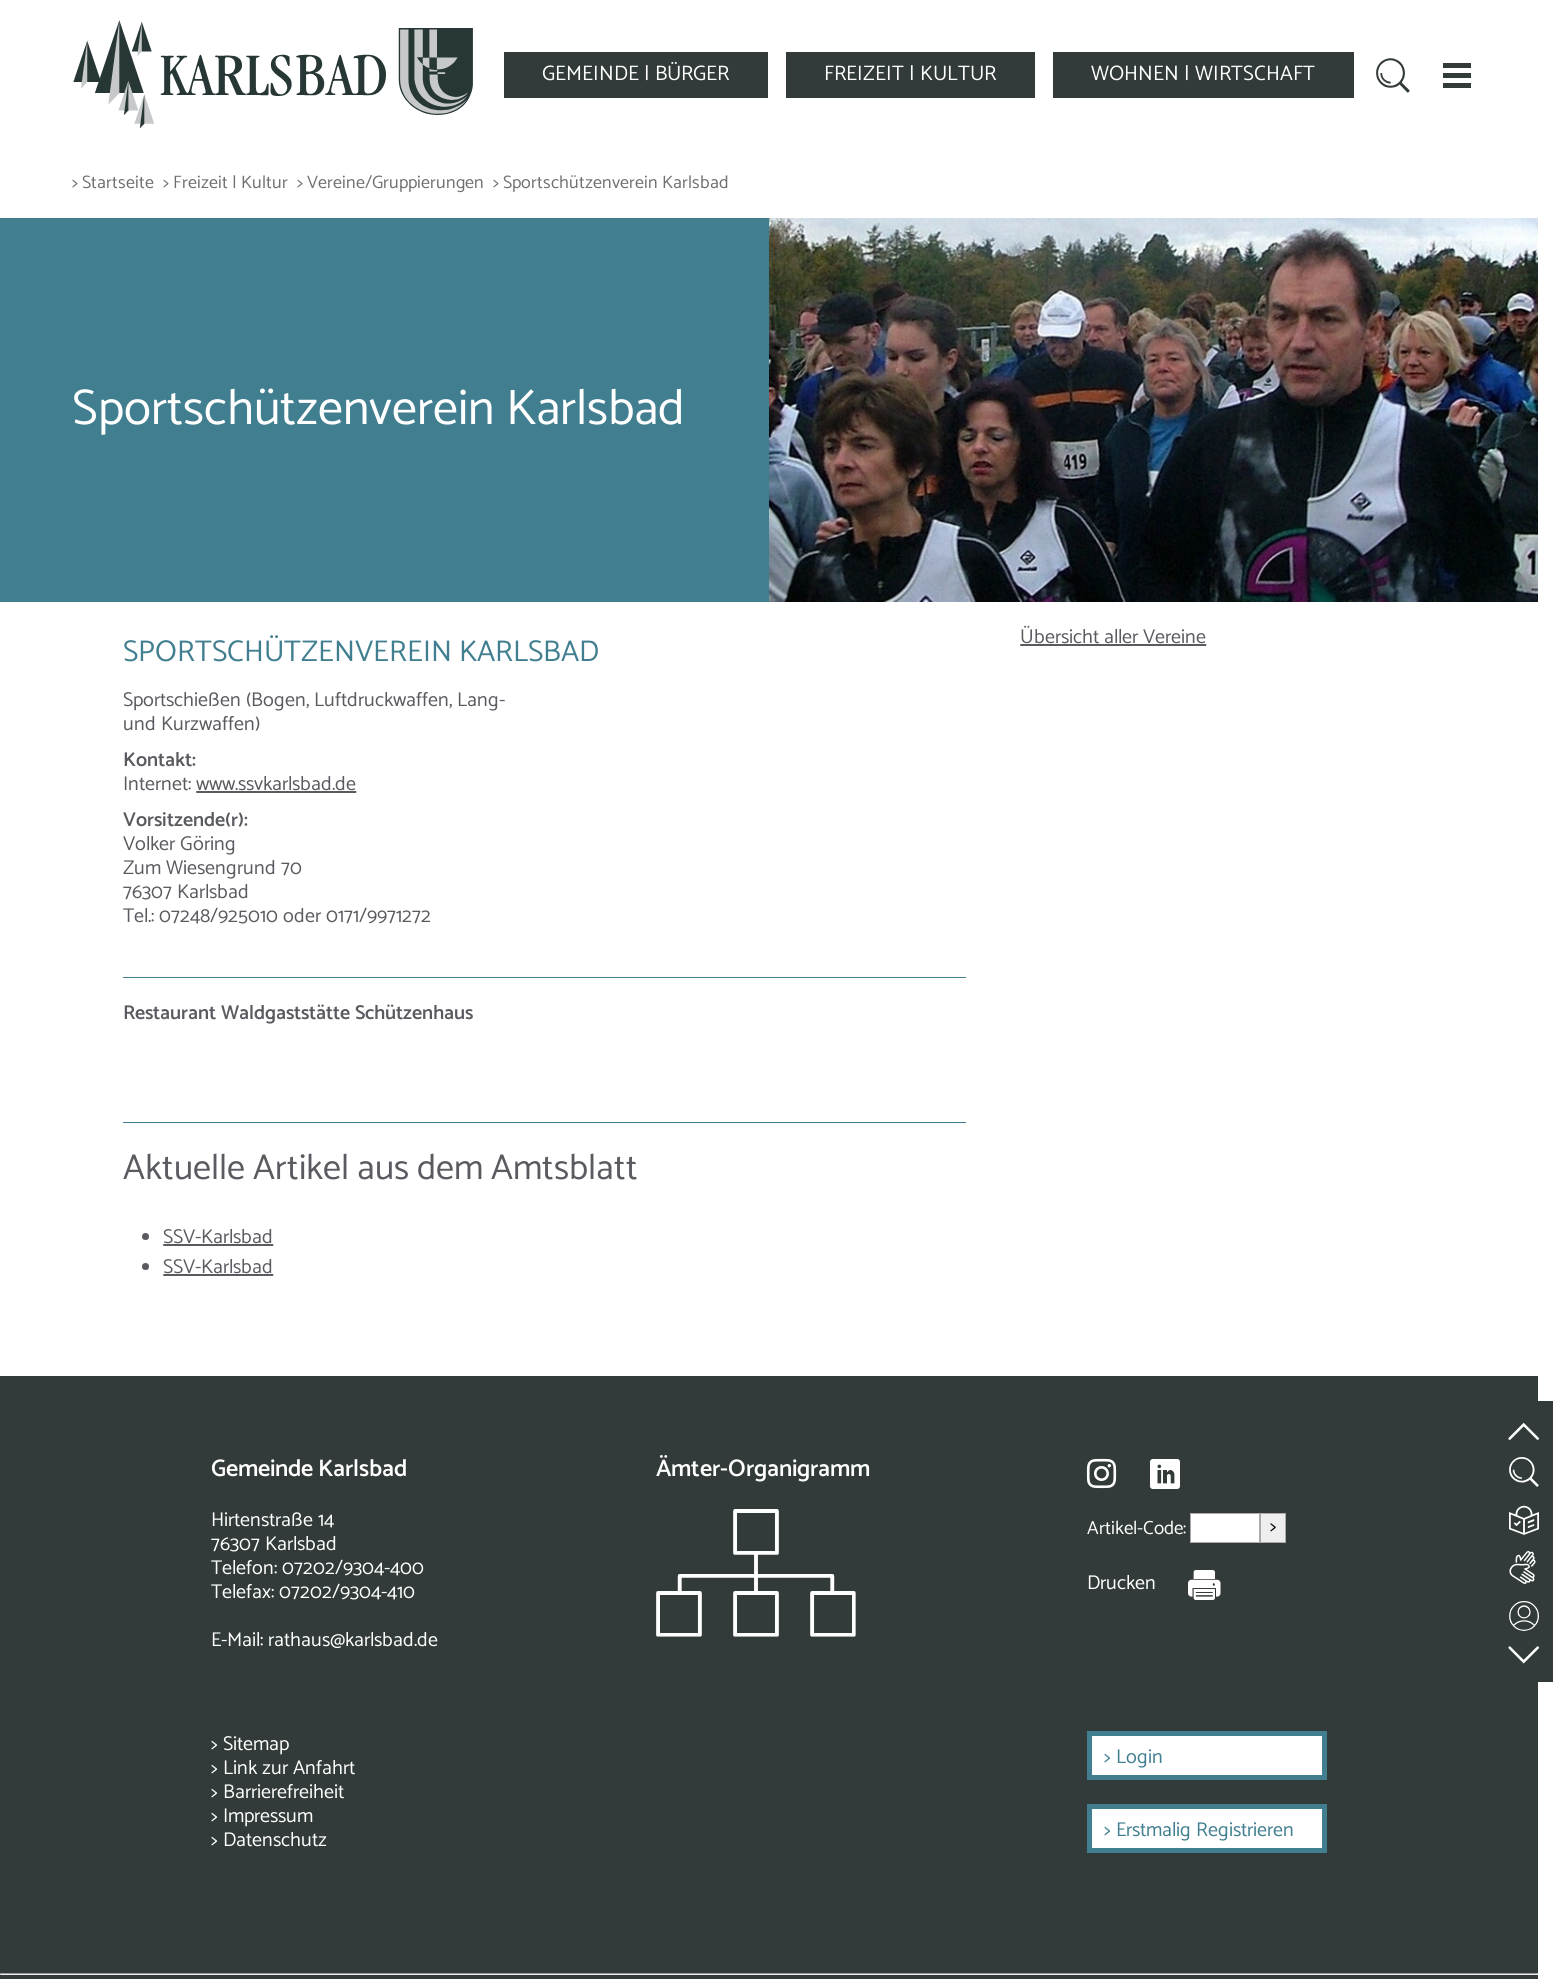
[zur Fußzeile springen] (1525, 1649)
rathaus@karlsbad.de (353, 1640)
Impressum (268, 1816)
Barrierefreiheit (283, 1792)
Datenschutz (275, 1840)
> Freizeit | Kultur (225, 183)
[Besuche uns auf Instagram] (1101, 1473)
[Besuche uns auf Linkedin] (1165, 1474)
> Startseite (113, 183)
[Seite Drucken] (1189, 1584)
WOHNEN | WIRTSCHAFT (1203, 74)
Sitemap (256, 1744)
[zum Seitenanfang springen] (1525, 1419)
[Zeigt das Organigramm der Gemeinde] (756, 1631)
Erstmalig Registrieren (1205, 1830)
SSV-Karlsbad (218, 1237)
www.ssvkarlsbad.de (276, 784)
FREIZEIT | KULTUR (910, 74)
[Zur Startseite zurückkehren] (273, 31)
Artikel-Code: (1138, 1528)
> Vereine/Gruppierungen (390, 183)
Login (1139, 1757)
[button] (1457, 75)
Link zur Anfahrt (289, 1768)
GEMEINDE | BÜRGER (635, 74)
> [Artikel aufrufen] (1273, 1527)
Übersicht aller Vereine (1113, 637)
